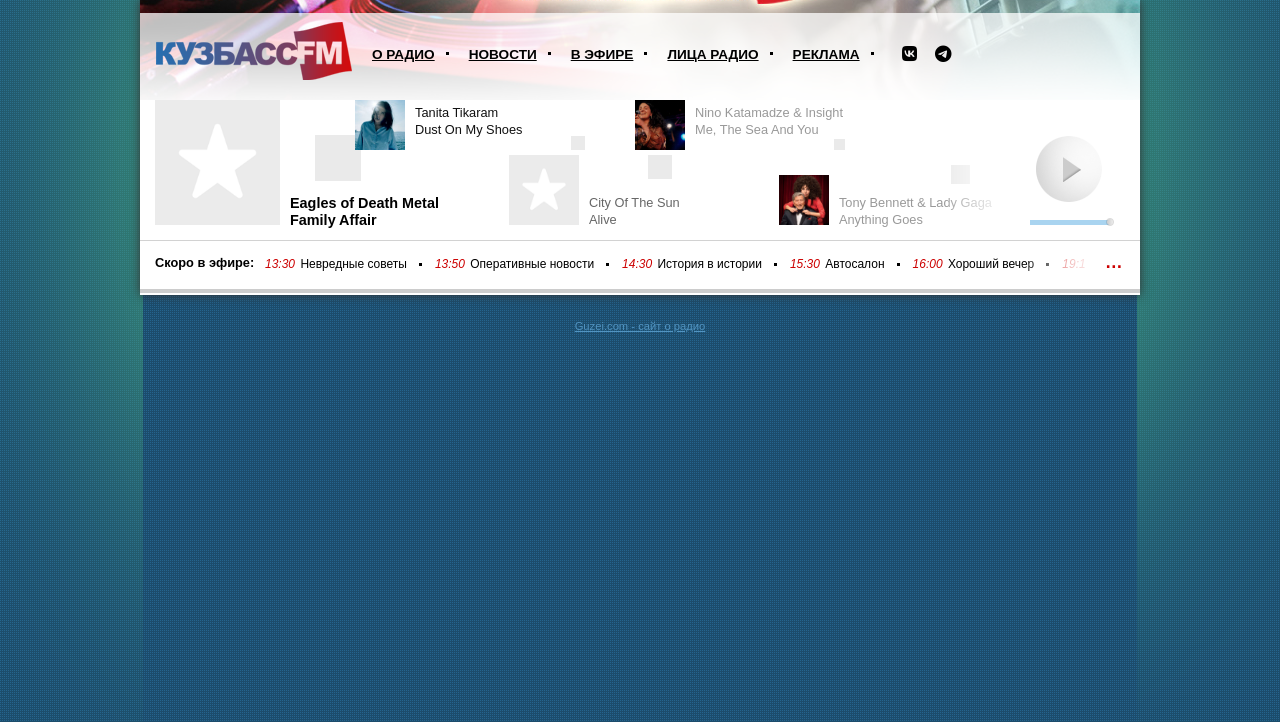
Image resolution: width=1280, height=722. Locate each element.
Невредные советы (353, 264)
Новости (503, 54)
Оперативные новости (532, 264)
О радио (403, 54)
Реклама (826, 54)
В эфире (602, 54)
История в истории (709, 264)
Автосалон (854, 264)
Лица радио (712, 54)
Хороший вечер (991, 264)
